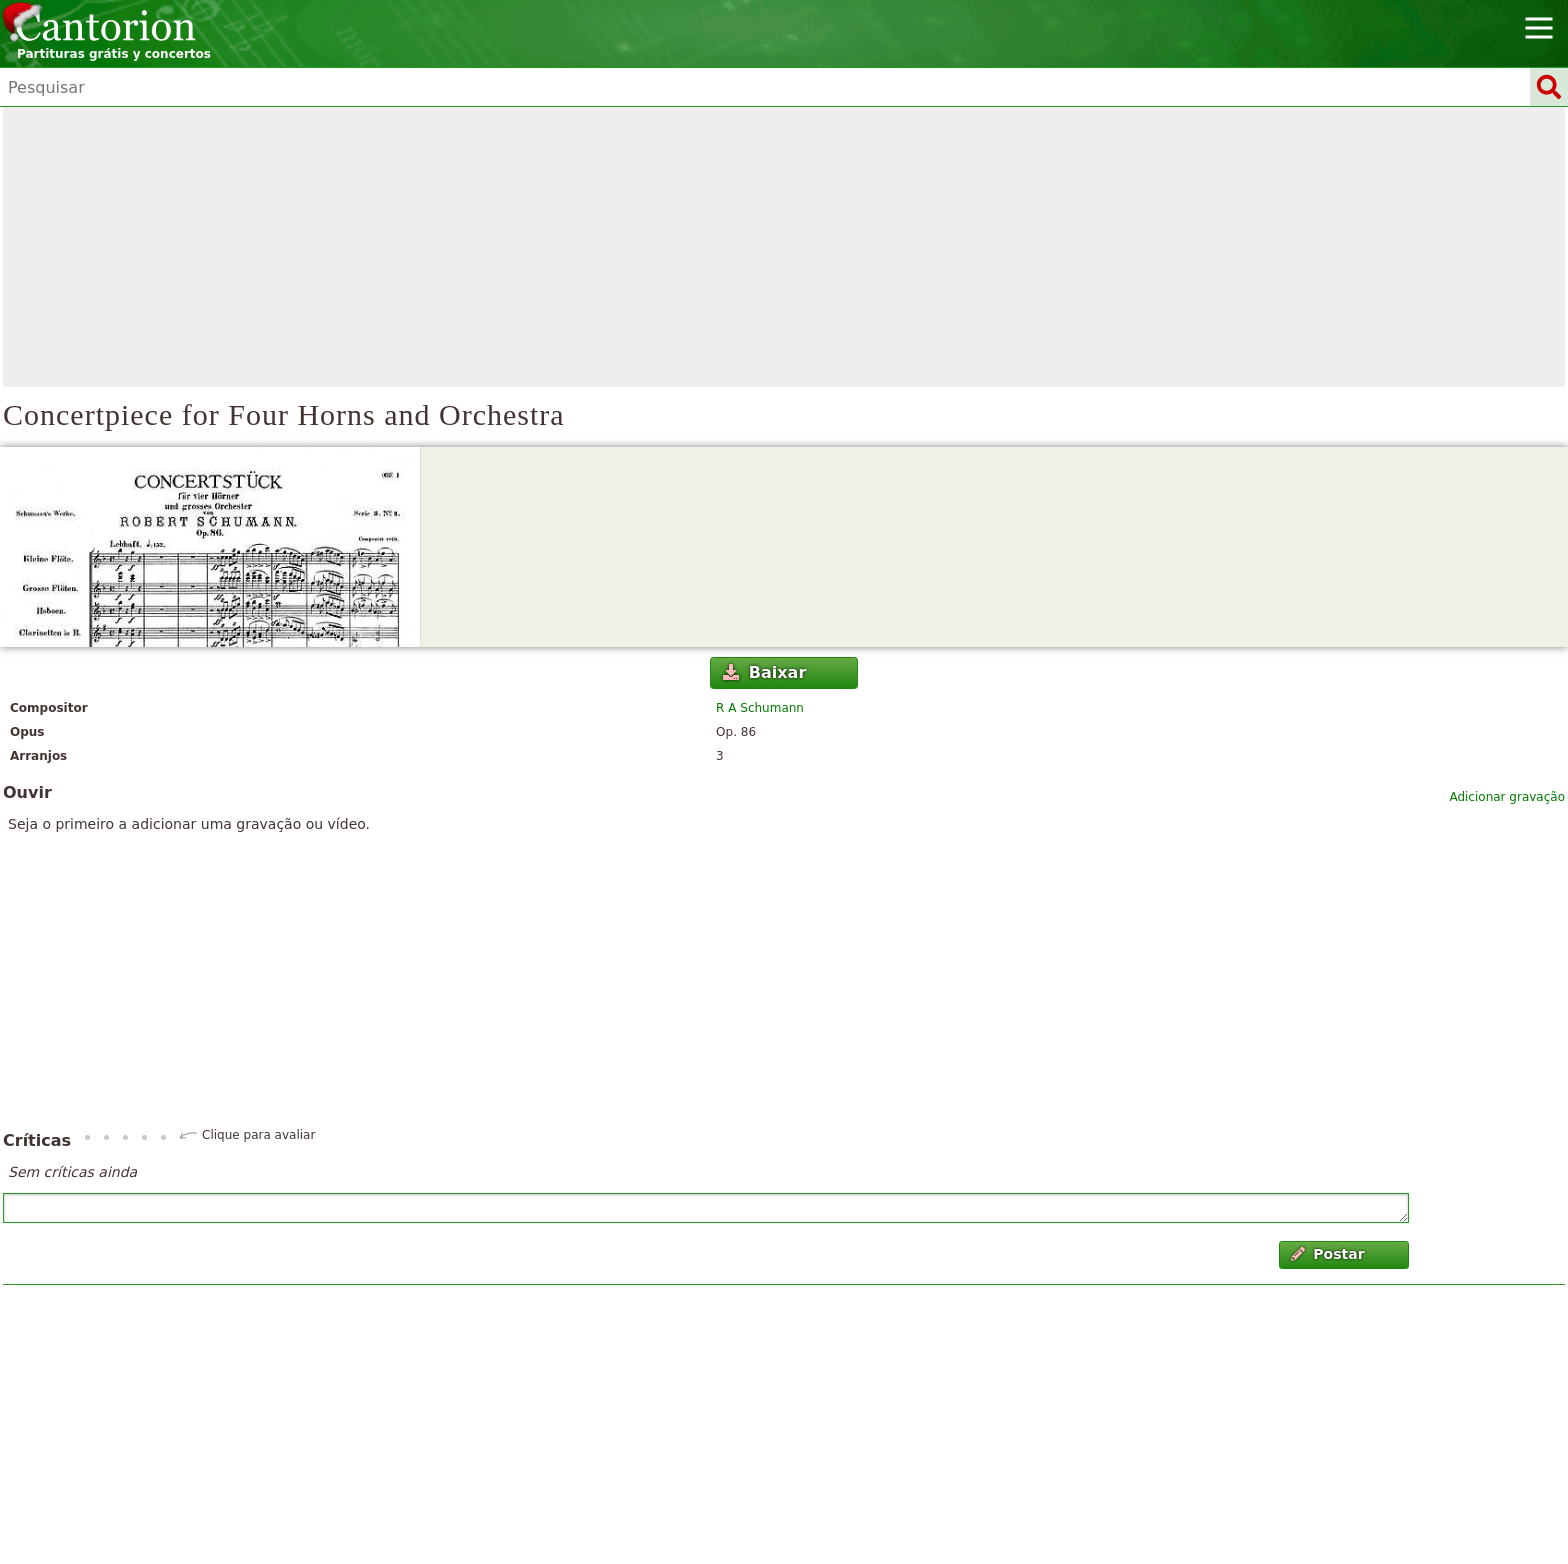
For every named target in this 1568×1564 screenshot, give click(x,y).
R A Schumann (760, 708)
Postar (1328, 1254)
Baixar (764, 672)
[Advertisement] (784, 247)
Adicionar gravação (1507, 797)
